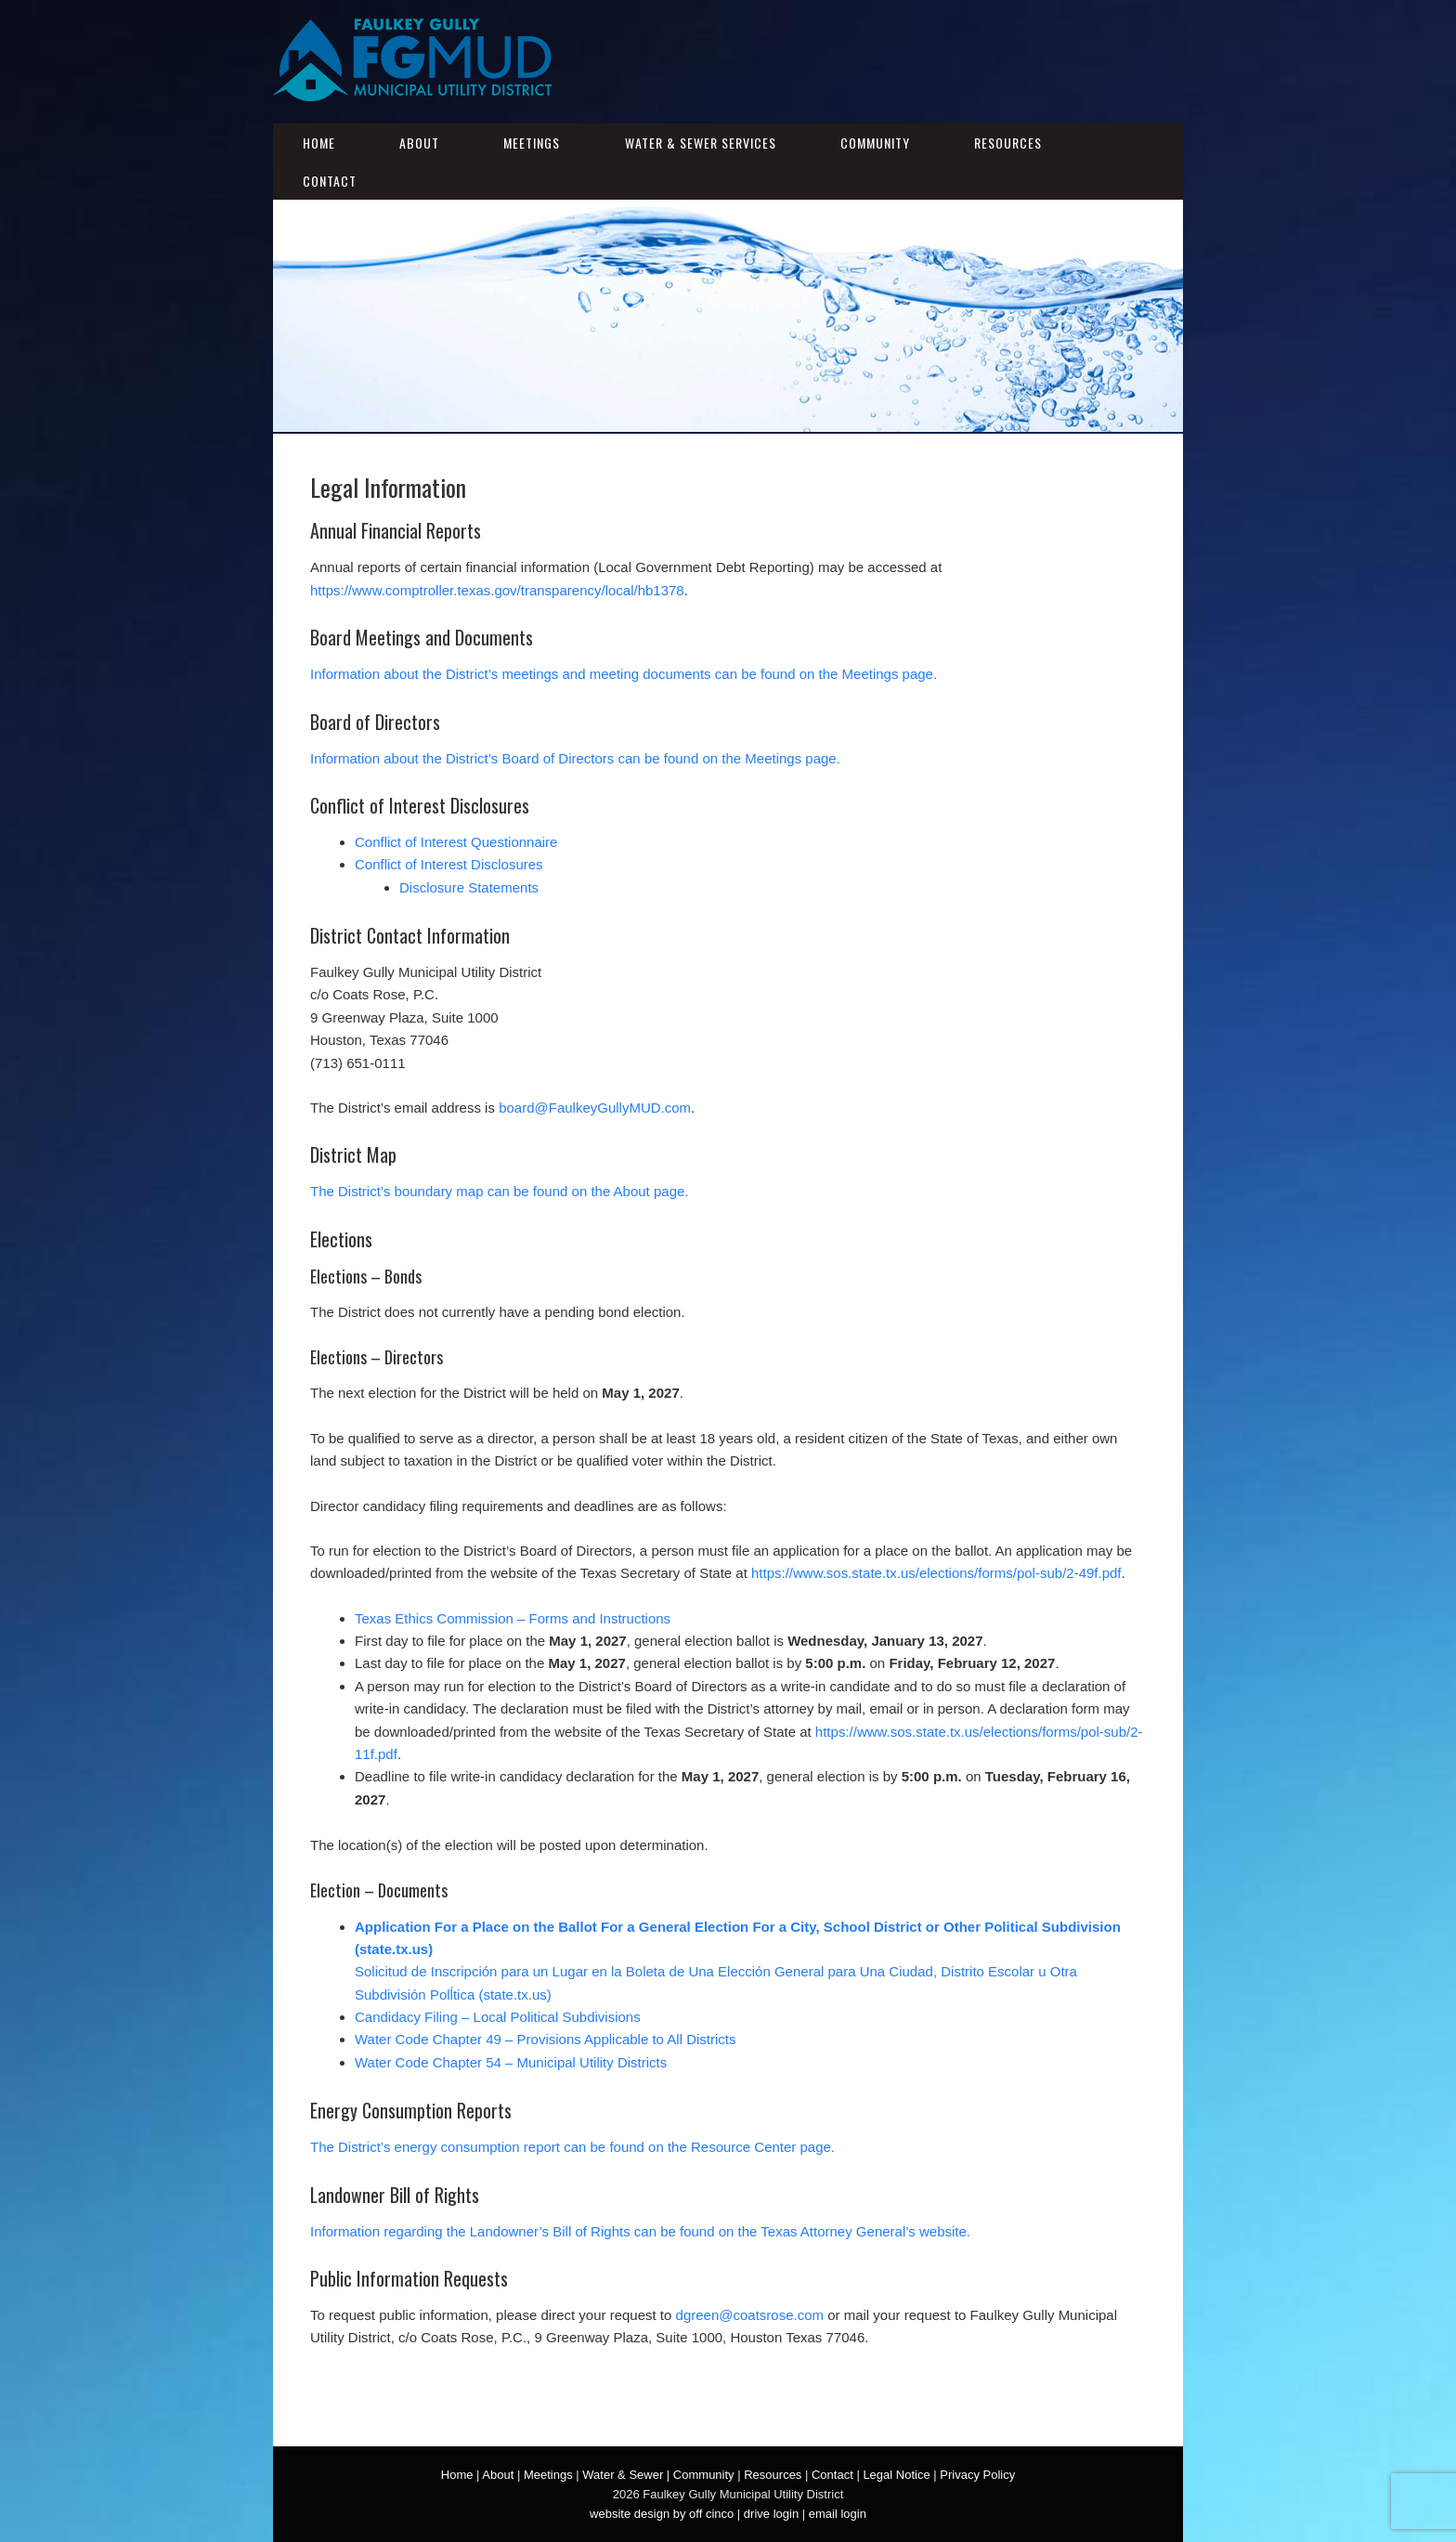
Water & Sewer (622, 2475)
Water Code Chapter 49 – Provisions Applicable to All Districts (545, 2039)
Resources (1008, 142)
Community (875, 142)
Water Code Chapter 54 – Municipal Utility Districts (511, 2062)
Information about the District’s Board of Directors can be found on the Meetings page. (575, 758)
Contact (330, 180)
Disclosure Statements (469, 887)
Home (319, 142)
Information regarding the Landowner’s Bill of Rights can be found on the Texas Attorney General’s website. (640, 2231)
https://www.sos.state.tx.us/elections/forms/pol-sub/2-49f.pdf (936, 1573)
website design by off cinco (662, 2514)
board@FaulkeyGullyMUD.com (595, 1107)
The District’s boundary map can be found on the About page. (499, 1191)
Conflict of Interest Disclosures (449, 864)
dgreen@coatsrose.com (750, 2315)
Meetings (531, 142)
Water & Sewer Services (700, 142)
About (419, 142)
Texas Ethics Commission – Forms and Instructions (512, 1618)
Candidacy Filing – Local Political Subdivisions (498, 2017)
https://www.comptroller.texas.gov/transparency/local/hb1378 (497, 590)
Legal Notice (896, 2475)
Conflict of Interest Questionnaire (456, 842)
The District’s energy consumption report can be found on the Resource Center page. (572, 2147)
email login (837, 2514)
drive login (771, 2514)
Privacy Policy (977, 2475)
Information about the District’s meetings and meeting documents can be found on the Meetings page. (623, 674)
